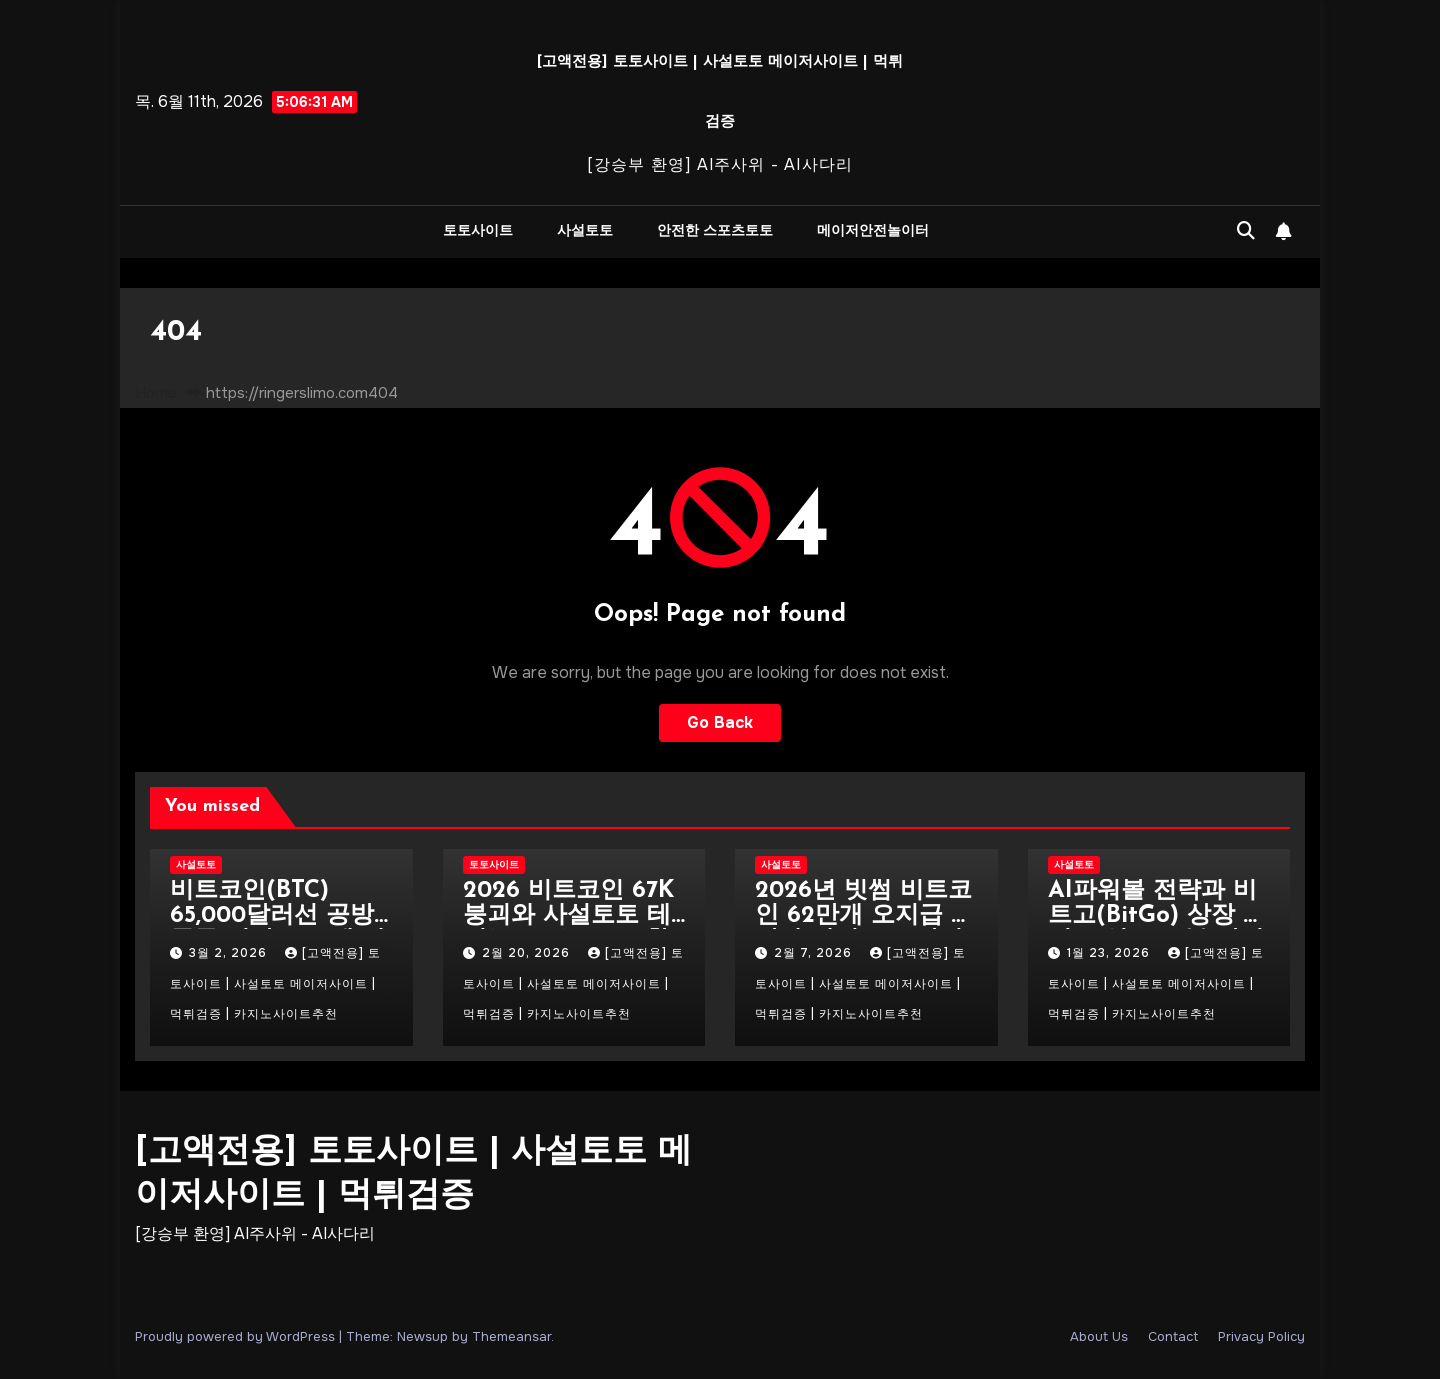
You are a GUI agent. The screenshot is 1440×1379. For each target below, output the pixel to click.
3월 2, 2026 (230, 953)
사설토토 (585, 231)
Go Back (720, 722)
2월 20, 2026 (528, 953)
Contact (1173, 1336)
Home (156, 393)
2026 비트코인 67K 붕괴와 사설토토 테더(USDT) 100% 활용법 (568, 928)
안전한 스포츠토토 (715, 231)
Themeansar (511, 1336)
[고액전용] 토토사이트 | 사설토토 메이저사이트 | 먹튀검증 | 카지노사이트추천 (275, 983)
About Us (1099, 1336)
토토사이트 (478, 231)
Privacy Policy (1261, 1336)
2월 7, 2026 (815, 953)
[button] (1246, 231)
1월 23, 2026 (1110, 953)
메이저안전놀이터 (873, 231)
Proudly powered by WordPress (237, 1336)
